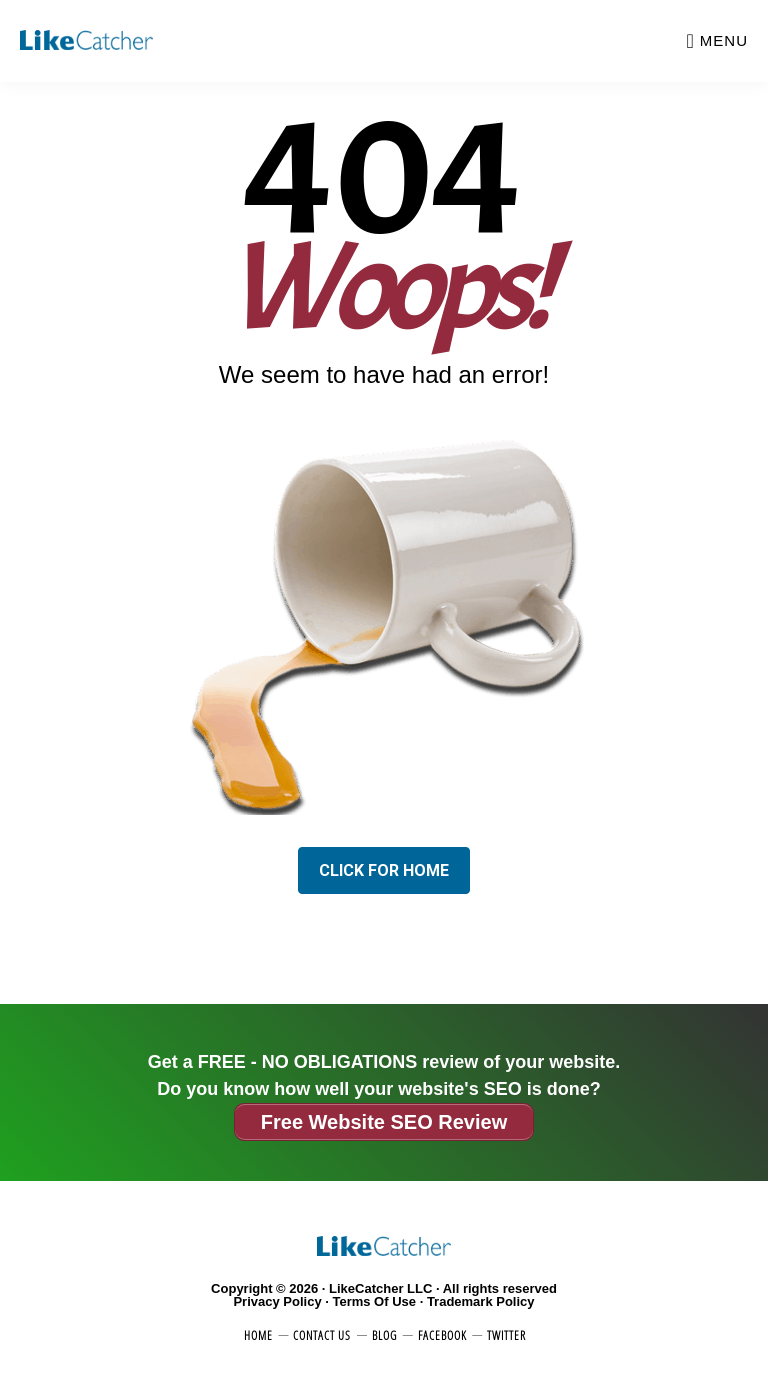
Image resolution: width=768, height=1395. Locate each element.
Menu (724, 40)
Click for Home (384, 870)
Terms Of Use (374, 1301)
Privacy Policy (277, 1301)
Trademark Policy (481, 1301)
